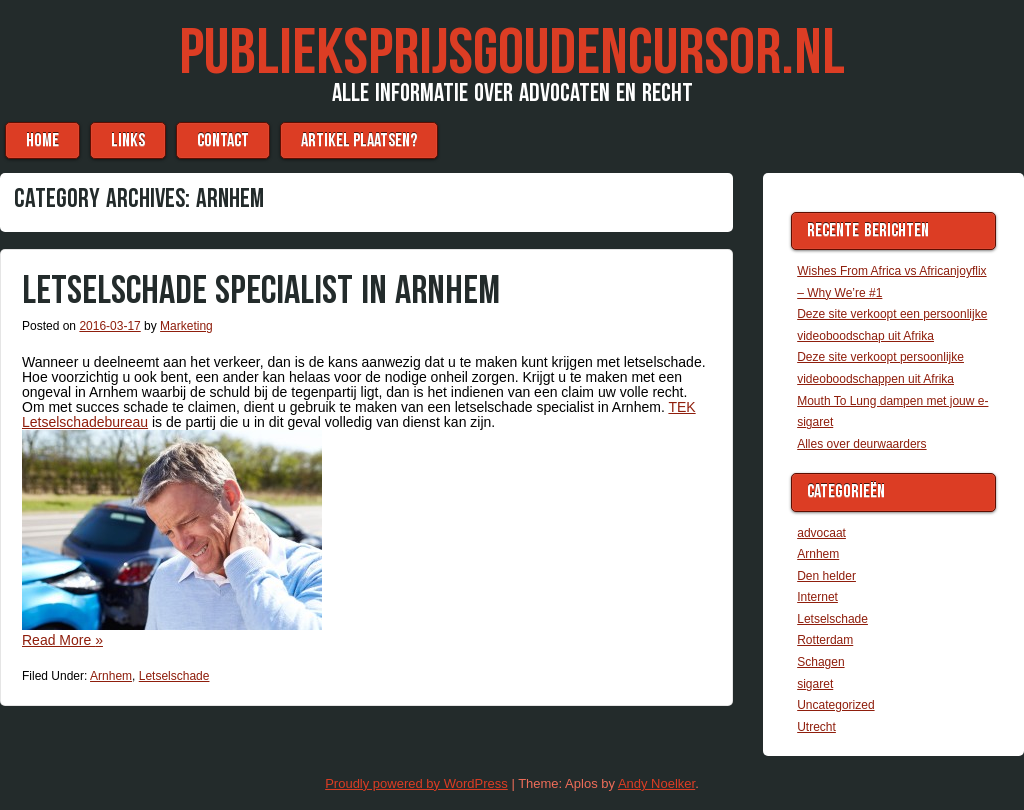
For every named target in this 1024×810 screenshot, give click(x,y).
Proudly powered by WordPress (416, 783)
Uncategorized (835, 705)
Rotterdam (825, 640)
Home (42, 140)
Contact (223, 140)
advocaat (821, 533)
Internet (817, 597)
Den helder (826, 576)
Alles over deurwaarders (861, 444)
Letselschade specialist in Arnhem (261, 291)
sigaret (815, 684)
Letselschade (174, 676)
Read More (62, 640)
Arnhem (111, 676)
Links (128, 140)
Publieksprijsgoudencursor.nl (512, 53)
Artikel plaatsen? (359, 140)
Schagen (820, 662)
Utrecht (816, 727)
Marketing (186, 326)
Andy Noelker (656, 783)
